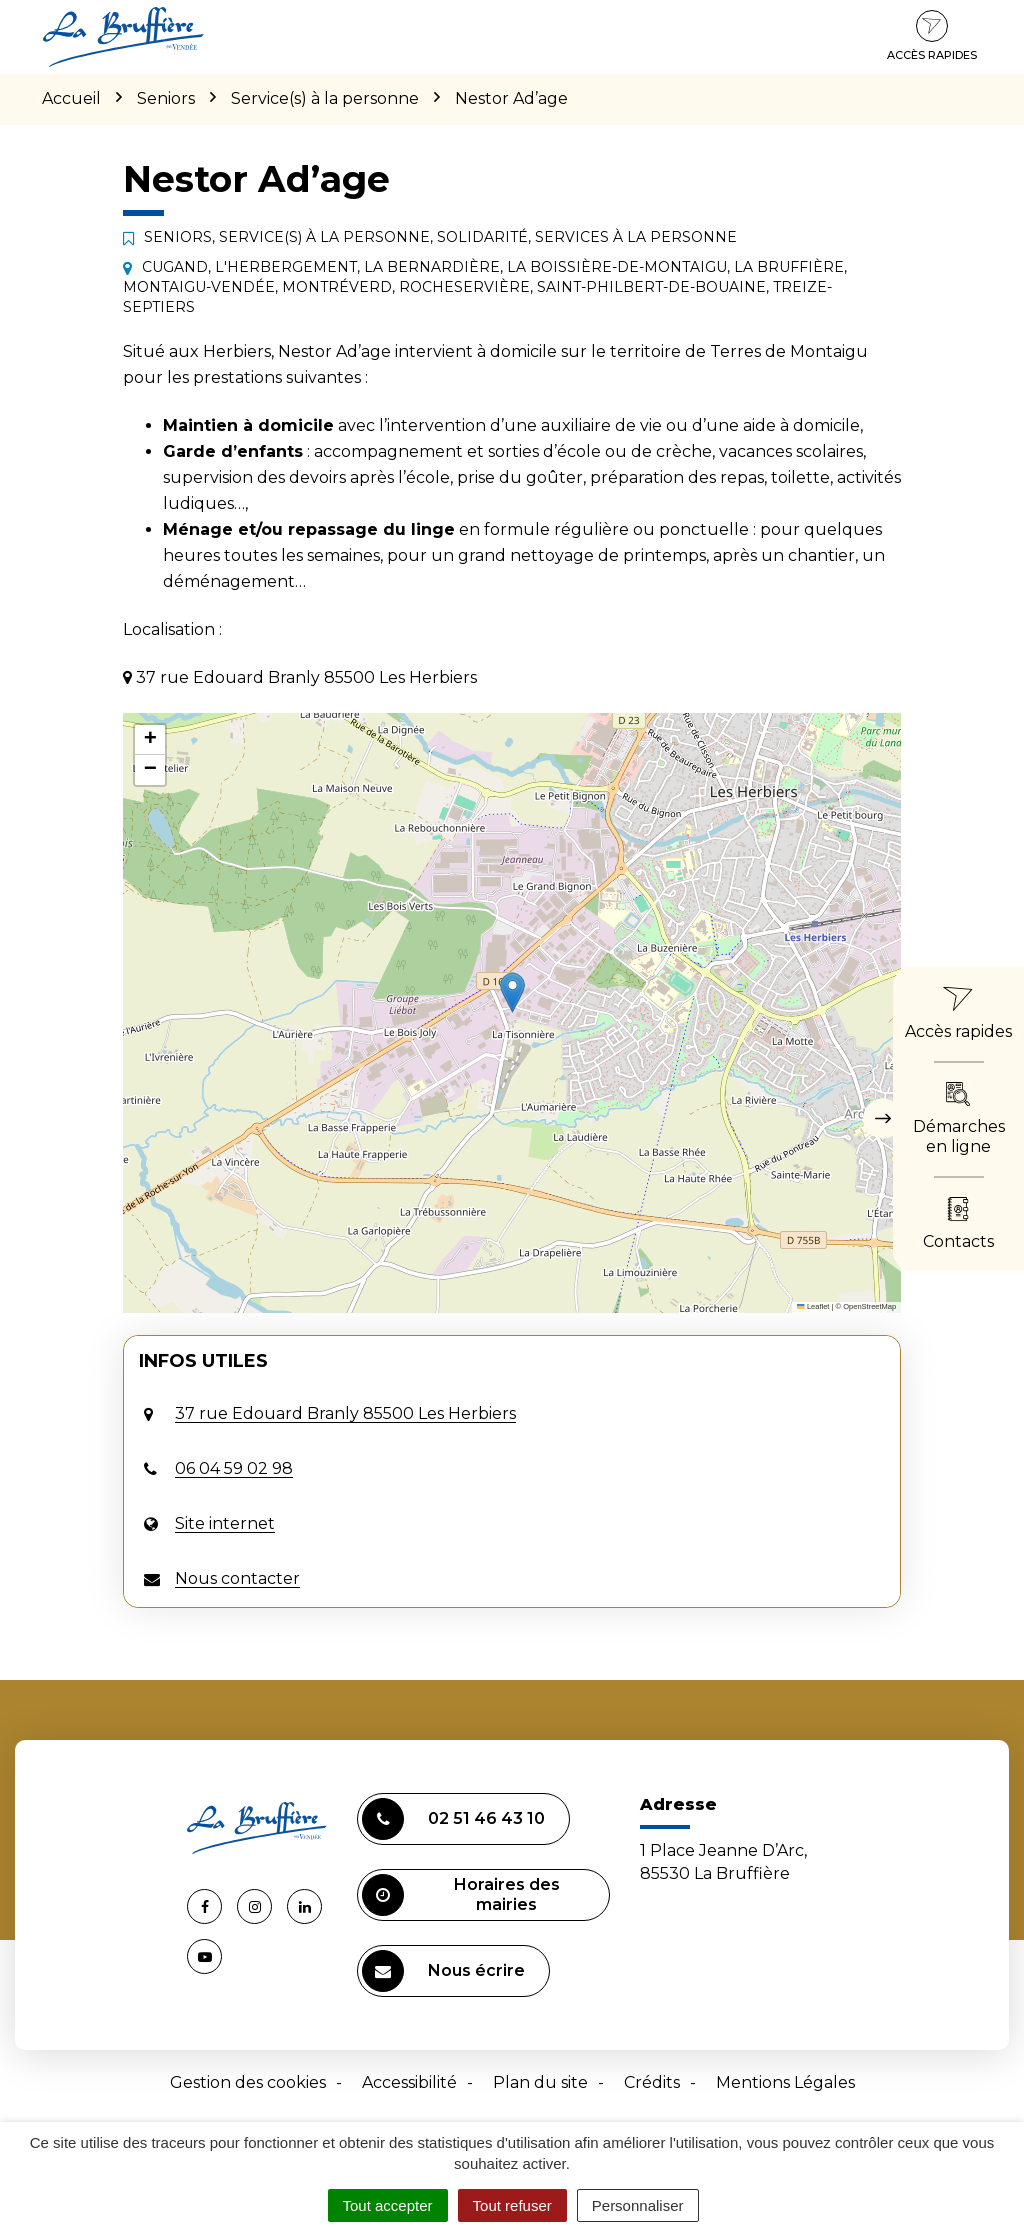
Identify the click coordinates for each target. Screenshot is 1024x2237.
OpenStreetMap (869, 1306)
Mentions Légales (785, 2082)
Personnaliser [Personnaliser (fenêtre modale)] (638, 2205)
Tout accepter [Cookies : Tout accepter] (388, 2205)
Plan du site (540, 2082)
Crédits (652, 2082)
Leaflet (813, 1306)
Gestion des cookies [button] (248, 2082)
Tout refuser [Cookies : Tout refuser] (512, 2205)
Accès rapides (932, 36)
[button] (512, 992)
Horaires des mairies (461, 1895)
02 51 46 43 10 (453, 1819)
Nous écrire (443, 1971)
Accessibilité (409, 2082)
